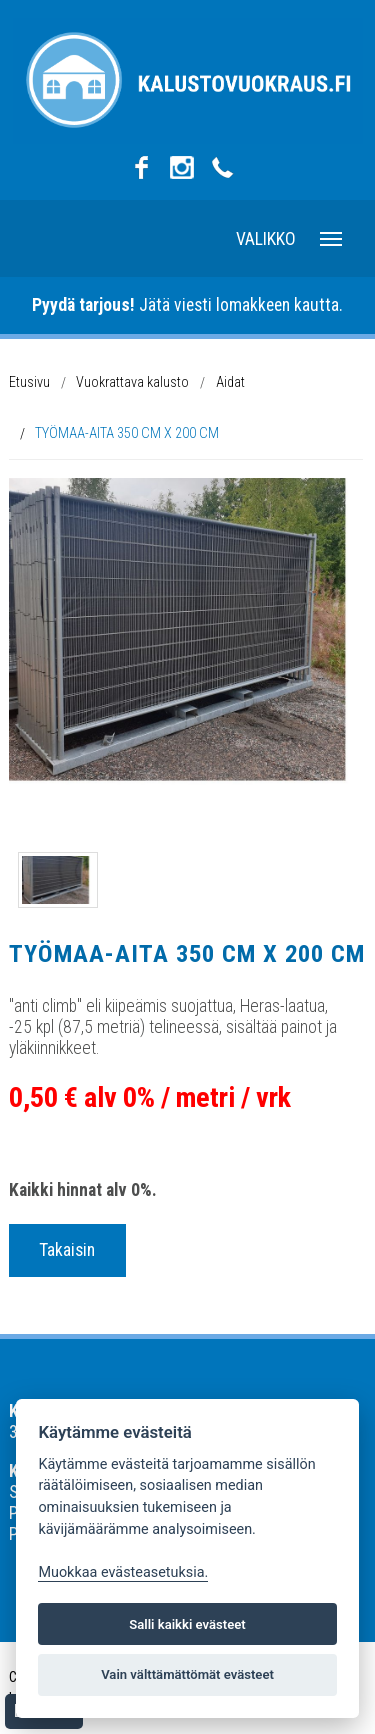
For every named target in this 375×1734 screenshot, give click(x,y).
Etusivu (29, 382)
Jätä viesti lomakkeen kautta (185, 305)
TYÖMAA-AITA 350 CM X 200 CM (127, 433)
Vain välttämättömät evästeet (187, 1674)
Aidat (230, 382)
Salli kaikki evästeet (187, 1624)
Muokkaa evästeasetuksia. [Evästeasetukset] (123, 1572)
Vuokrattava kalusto (132, 382)
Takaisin (67, 1250)
